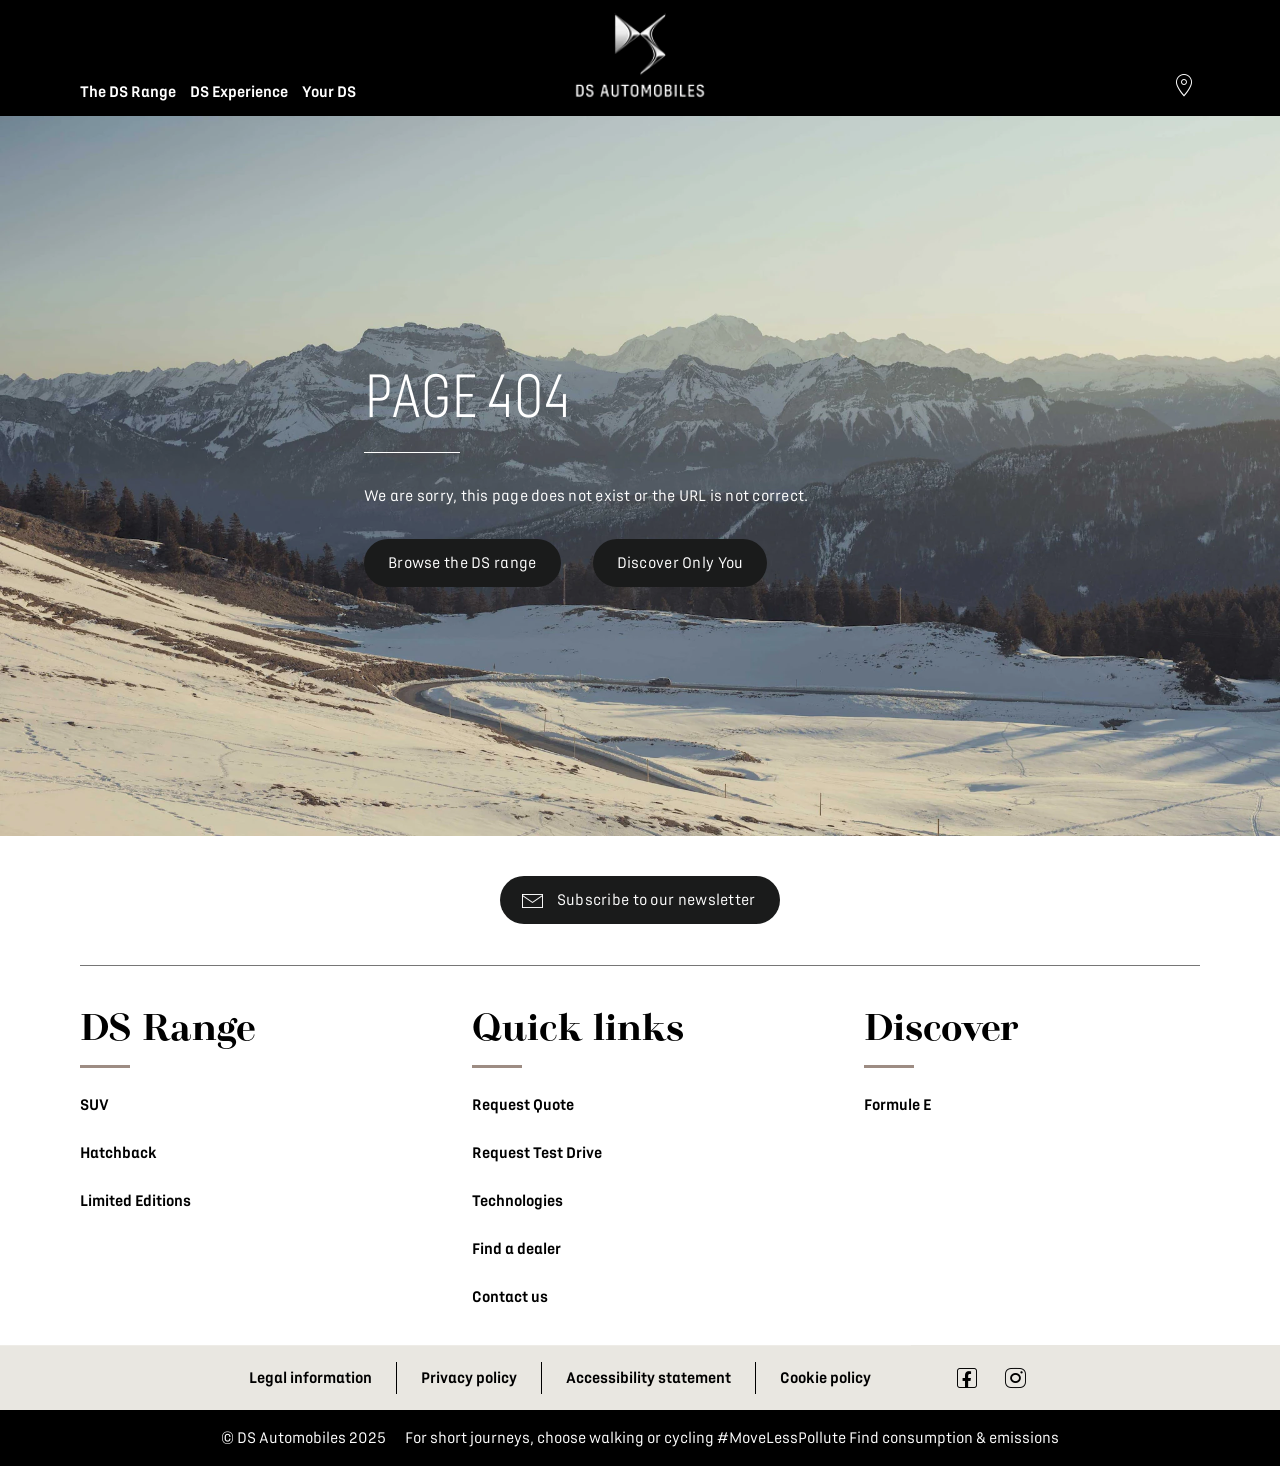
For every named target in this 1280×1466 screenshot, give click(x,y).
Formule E (897, 1105)
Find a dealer (516, 1249)
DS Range (168, 1026)
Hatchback (118, 1153)
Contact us (510, 1297)
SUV (94, 1105)
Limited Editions (135, 1201)
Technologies (517, 1201)
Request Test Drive (537, 1153)
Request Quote (523, 1105)
